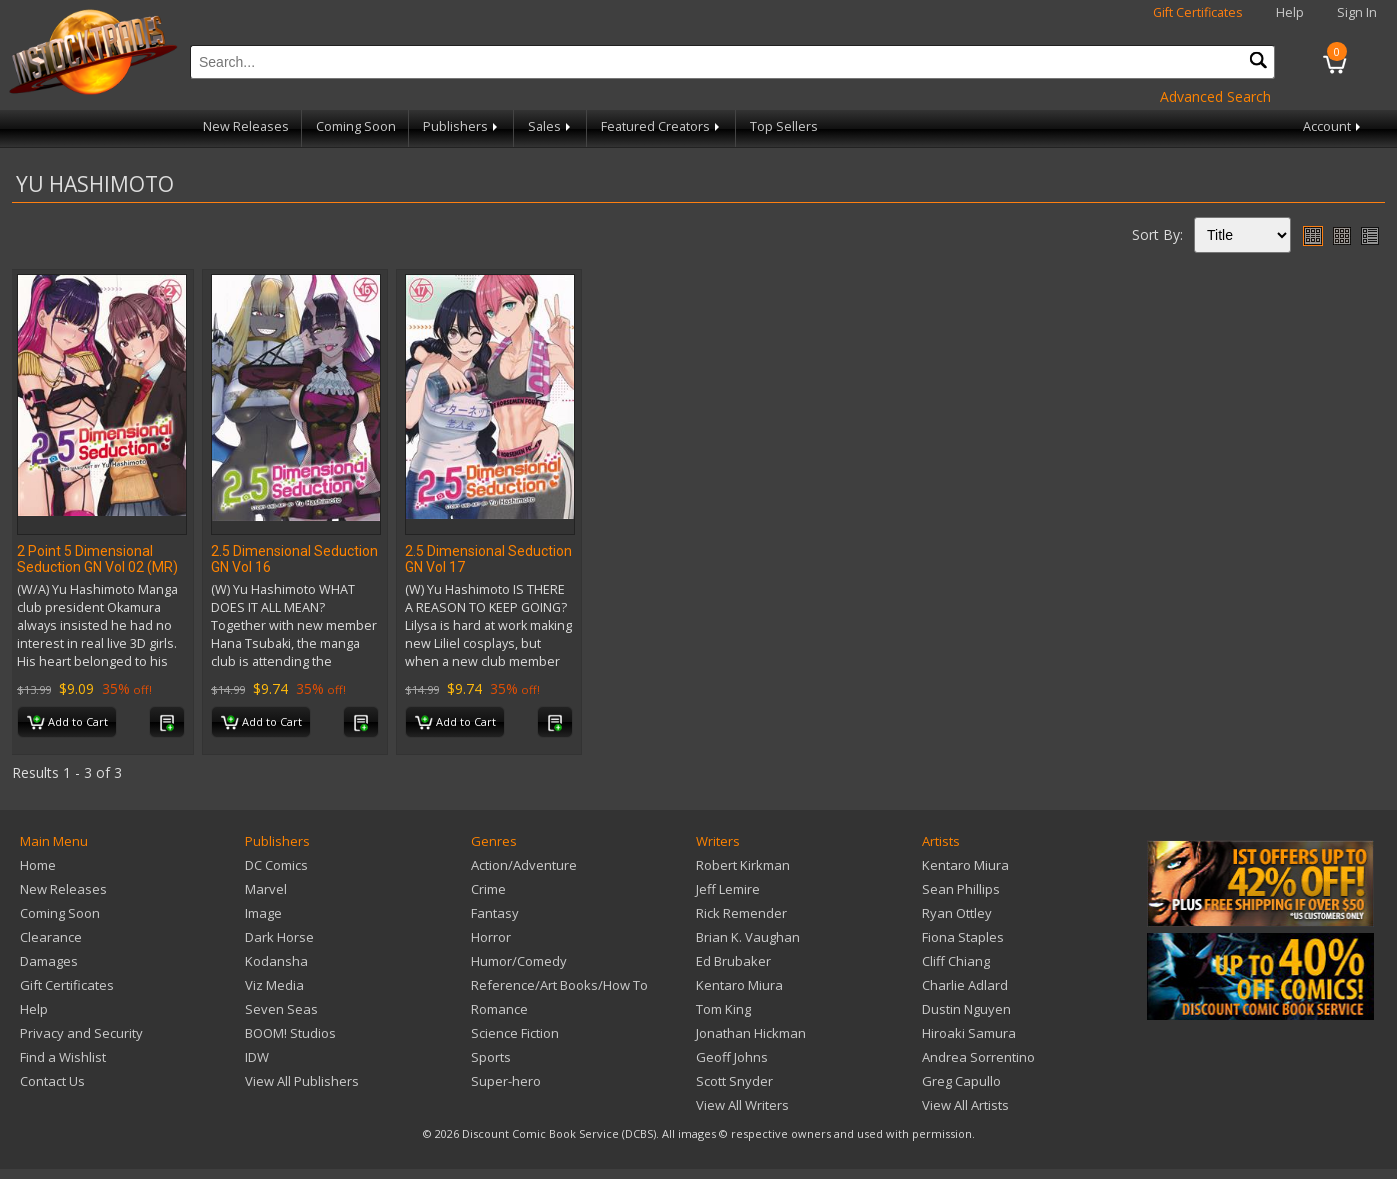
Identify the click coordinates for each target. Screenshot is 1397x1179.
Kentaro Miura (739, 985)
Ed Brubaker (733, 961)
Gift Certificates (1198, 12)
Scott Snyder (734, 1081)
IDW (257, 1057)
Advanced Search (1215, 96)
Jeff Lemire (728, 889)
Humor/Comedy (519, 961)
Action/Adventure (524, 865)
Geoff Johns (732, 1057)
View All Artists (965, 1105)
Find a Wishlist (63, 1057)
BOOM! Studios (290, 1033)
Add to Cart (67, 723)
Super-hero (506, 1081)
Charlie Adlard (965, 985)
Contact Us (52, 1081)
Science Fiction (515, 1033)
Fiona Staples (963, 937)
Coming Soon (356, 126)
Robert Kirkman (743, 865)
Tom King (723, 1009)
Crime (488, 889)
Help (1290, 12)
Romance (499, 1009)
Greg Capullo (961, 1081)
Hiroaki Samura (969, 1033)
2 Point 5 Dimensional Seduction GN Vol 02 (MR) (97, 559)
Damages (49, 961)
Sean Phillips (961, 889)
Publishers (462, 126)
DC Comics (276, 865)
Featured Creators (662, 126)
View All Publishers (302, 1081)
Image (263, 913)
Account (1333, 126)
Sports (491, 1057)
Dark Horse (279, 937)
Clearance (51, 937)
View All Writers (742, 1105)
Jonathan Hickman (751, 1033)
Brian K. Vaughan (748, 937)
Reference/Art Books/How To (559, 985)
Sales (551, 126)
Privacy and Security (81, 1033)
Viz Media (274, 985)
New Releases (246, 126)
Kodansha (276, 961)
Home (38, 865)
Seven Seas (281, 1009)
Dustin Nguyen (966, 1009)
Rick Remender (741, 913)
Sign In (1357, 12)
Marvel (266, 889)
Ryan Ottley (957, 913)
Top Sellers (784, 126)
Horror (491, 937)
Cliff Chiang (956, 961)
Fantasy (495, 913)
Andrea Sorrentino (978, 1057)
